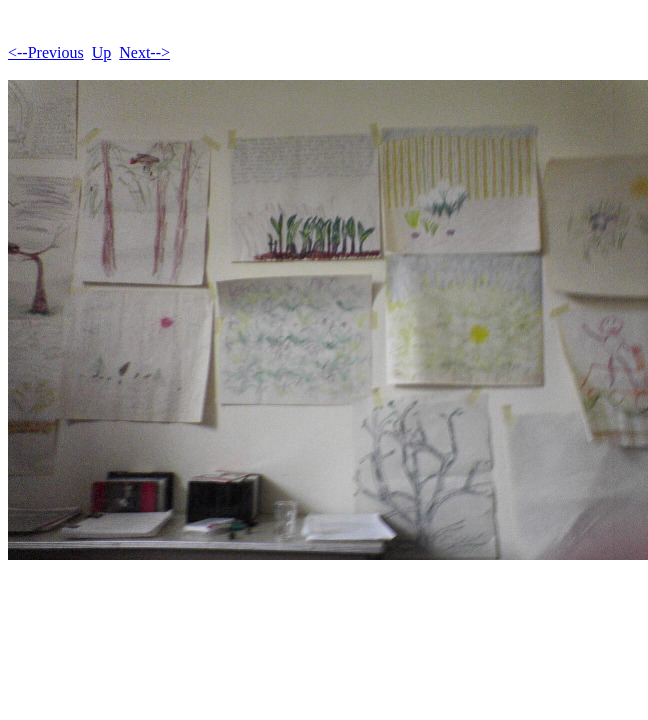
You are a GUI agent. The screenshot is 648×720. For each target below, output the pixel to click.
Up (102, 52)
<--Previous (46, 52)
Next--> (144, 52)
